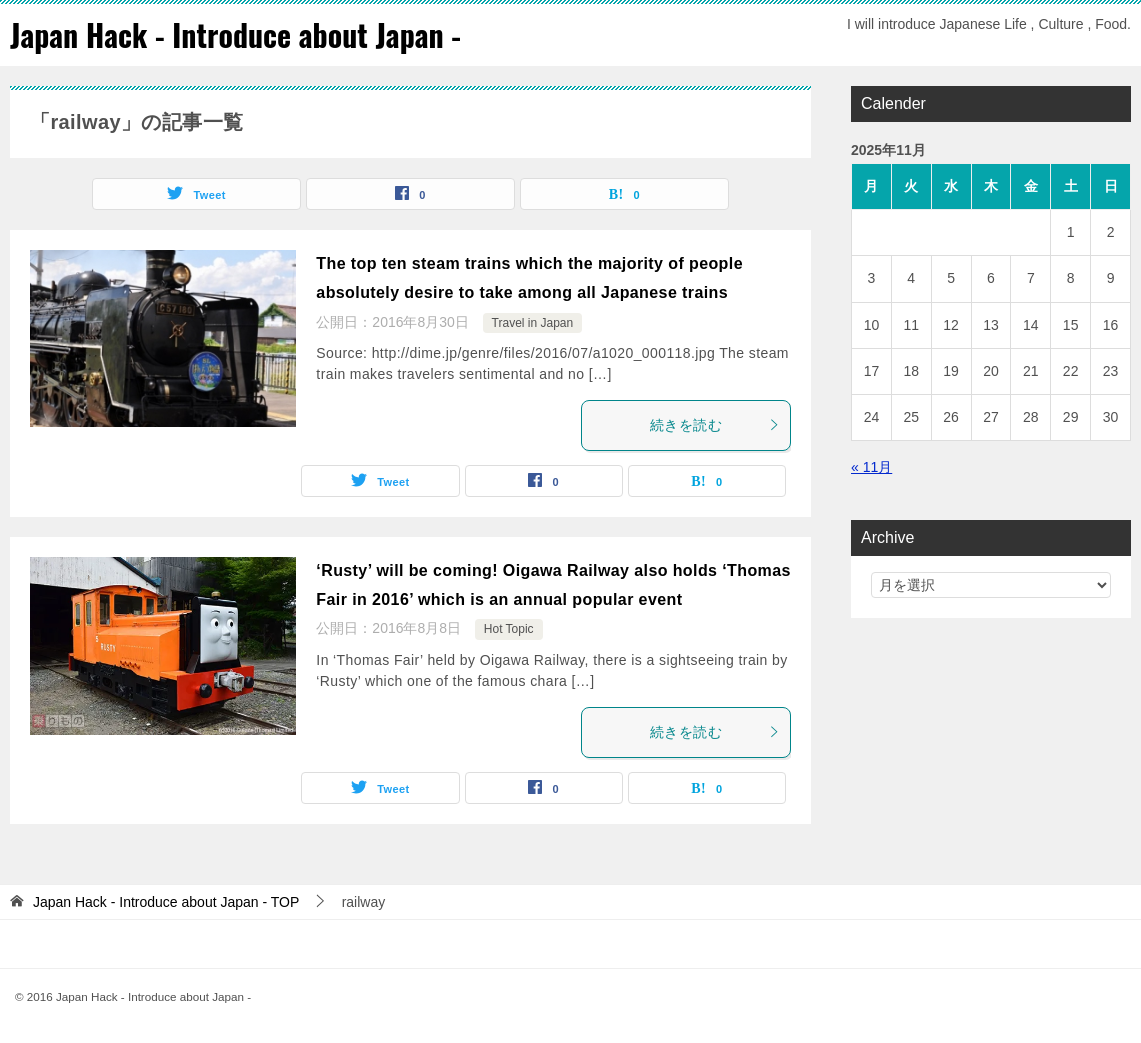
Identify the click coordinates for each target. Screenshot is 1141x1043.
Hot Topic (509, 629)
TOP (166, 901)
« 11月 (871, 466)
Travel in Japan (533, 322)
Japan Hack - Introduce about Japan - (236, 34)
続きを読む (715, 424)
